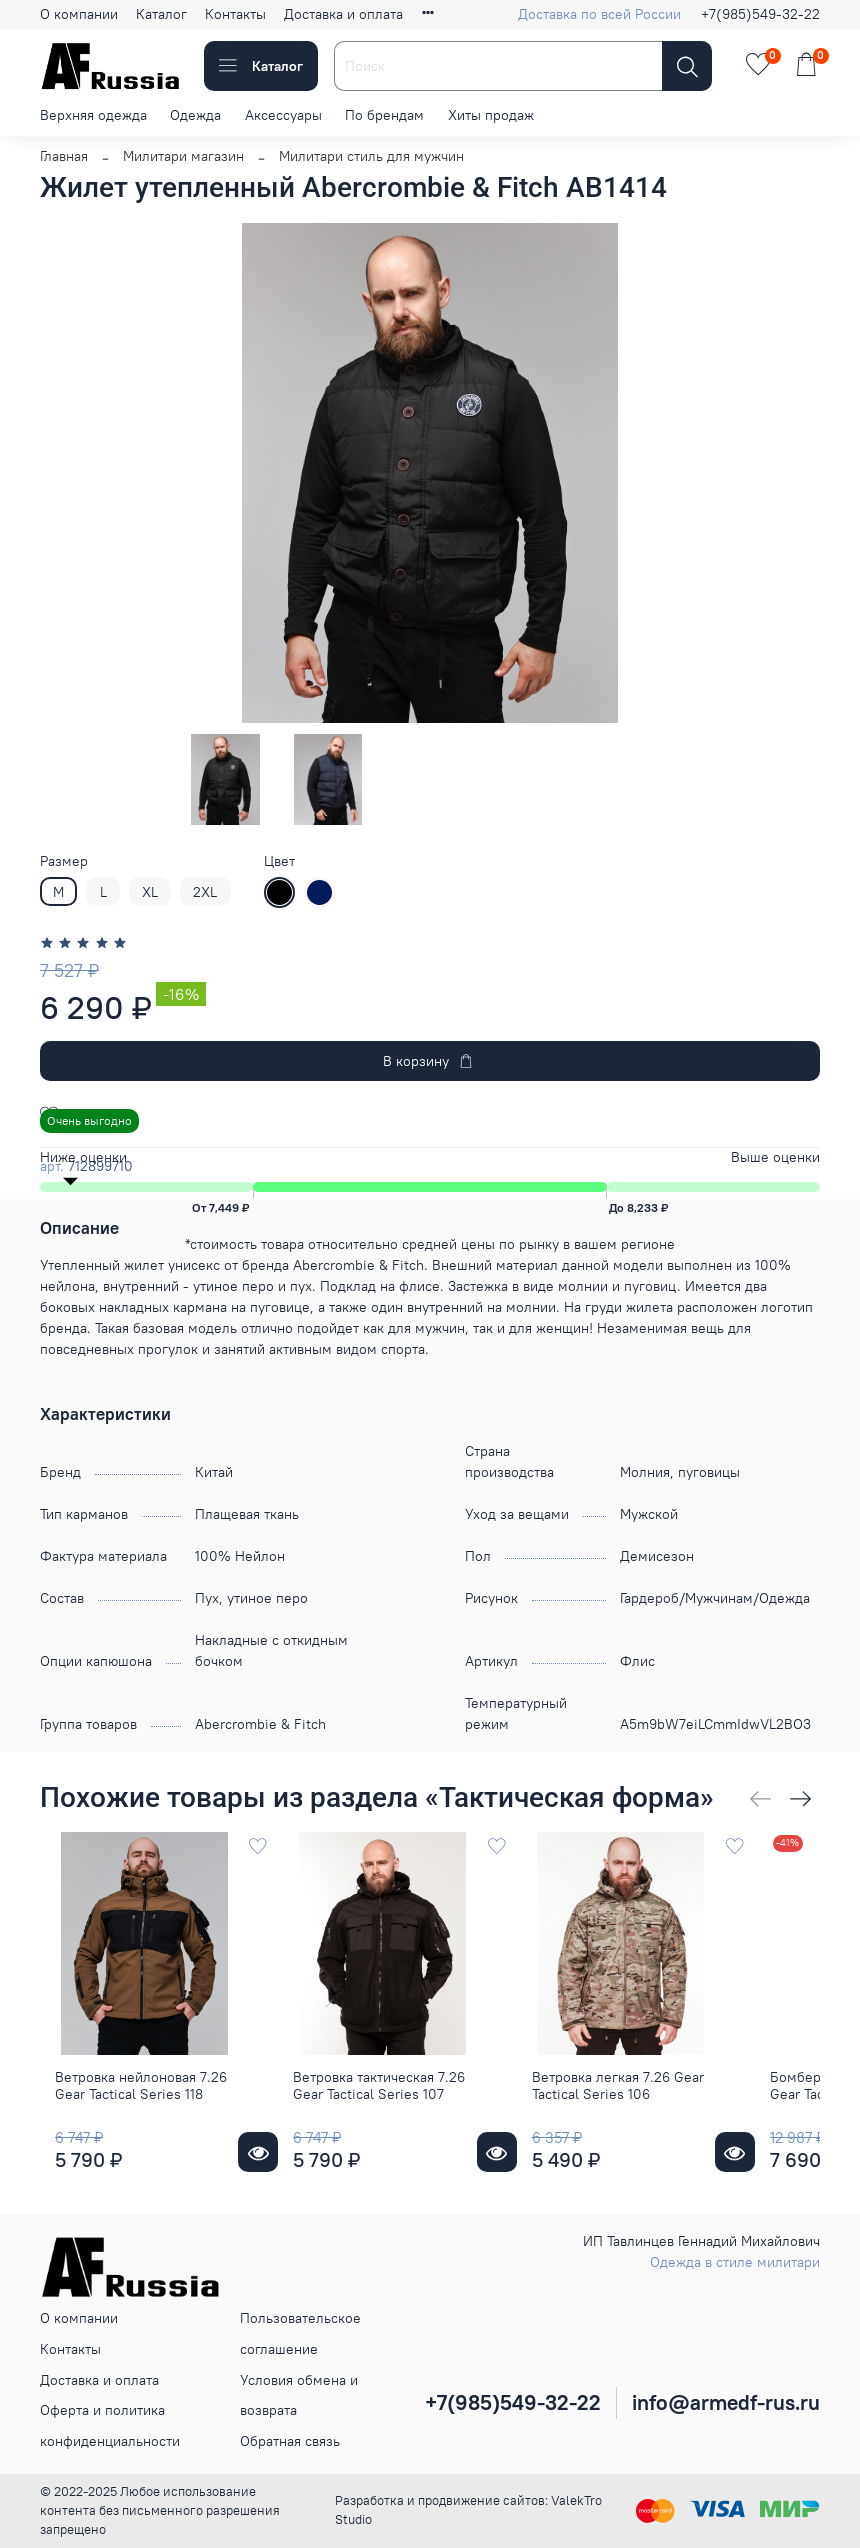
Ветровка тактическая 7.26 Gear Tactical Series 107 (391, 2119)
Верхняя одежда (93, 115)
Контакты (235, 14)
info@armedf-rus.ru (726, 2402)
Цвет (279, 861)
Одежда (195, 115)
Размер (64, 861)
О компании (79, 14)
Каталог (161, 14)
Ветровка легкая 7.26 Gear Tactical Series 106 (656, 2119)
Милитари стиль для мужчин (371, 156)
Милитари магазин (183, 156)
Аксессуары (283, 115)
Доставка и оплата (343, 14)
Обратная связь (290, 2441)
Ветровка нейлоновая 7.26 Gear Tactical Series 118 (126, 2119)
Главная (64, 156)
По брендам (384, 115)
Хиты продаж (491, 115)
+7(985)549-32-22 (760, 14)
